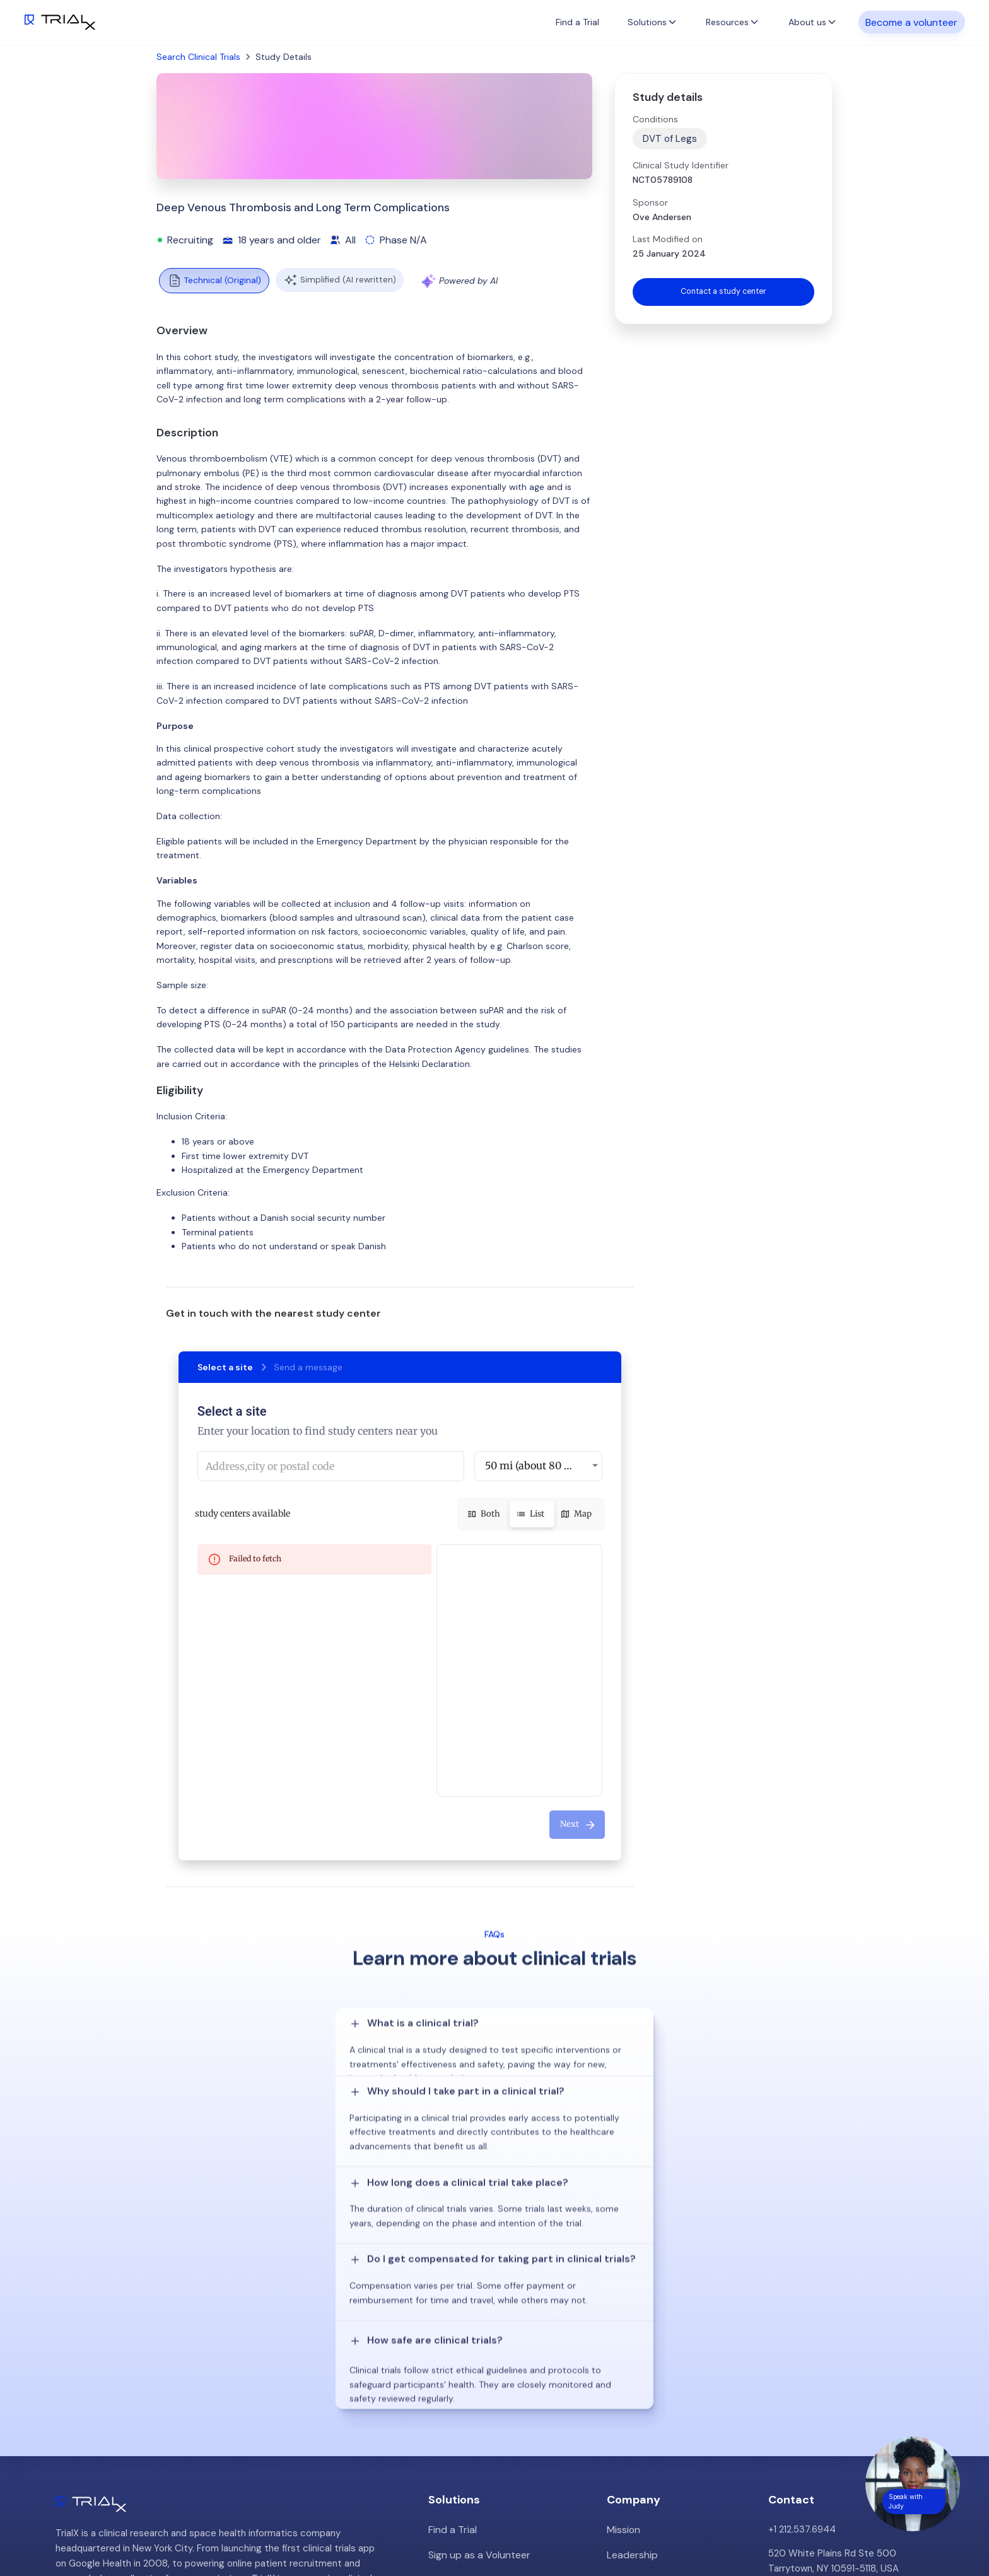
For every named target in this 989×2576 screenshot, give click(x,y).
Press (619, 2373)
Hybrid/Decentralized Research (496, 2373)
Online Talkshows (465, 2397)
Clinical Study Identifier (681, 165)
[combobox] (330, 1466)
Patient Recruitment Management (503, 2349)
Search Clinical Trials (198, 56)
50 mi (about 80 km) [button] (534, 1465)
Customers (631, 2349)
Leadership (631, 2325)
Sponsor (650, 202)
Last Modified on (668, 239)
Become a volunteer (911, 21)
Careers (624, 2397)
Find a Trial (577, 22)
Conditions (655, 119)
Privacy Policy (637, 2421)
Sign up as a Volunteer (476, 2325)
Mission (623, 2301)
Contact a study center (723, 292)
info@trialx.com (802, 2364)
